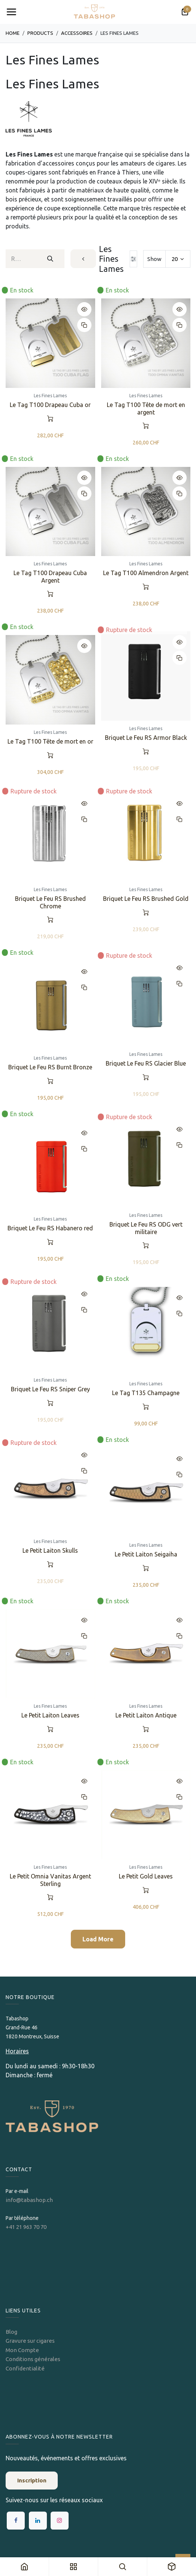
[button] (84, 309)
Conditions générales (33, 2359)
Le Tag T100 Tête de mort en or (50, 741)
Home (12, 33)
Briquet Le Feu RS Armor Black (146, 737)
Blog (11, 2332)
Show (154, 259)
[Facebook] (16, 2521)
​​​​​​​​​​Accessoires (77, 33)
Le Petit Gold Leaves (146, 1876)
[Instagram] (60, 2521)
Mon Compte (22, 2350)
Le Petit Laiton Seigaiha (145, 1554)
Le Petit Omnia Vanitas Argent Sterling (50, 1880)
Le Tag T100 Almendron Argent (146, 572)
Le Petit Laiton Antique (145, 1715)
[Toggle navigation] (11, 12)
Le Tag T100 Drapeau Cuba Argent (50, 576)
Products (40, 33)
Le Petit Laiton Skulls (50, 1550)
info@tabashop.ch (30, 2200)
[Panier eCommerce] (184, 12)
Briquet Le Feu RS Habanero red (50, 1228)
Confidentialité (25, 2368)
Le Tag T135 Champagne (146, 1392)
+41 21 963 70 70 (26, 2227)
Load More (98, 1939)
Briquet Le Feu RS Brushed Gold (146, 899)
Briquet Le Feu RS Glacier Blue (146, 1063)
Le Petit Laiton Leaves (50, 1715)
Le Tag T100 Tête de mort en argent (145, 408)
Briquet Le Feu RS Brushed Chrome (50, 902)
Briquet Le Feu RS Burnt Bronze (50, 1067)
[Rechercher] (50, 258)
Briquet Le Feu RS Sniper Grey (50, 1389)
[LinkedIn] (38, 2521)
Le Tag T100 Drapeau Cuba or (50, 404)
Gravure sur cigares (30, 2340)
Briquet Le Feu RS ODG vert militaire (145, 1228)
